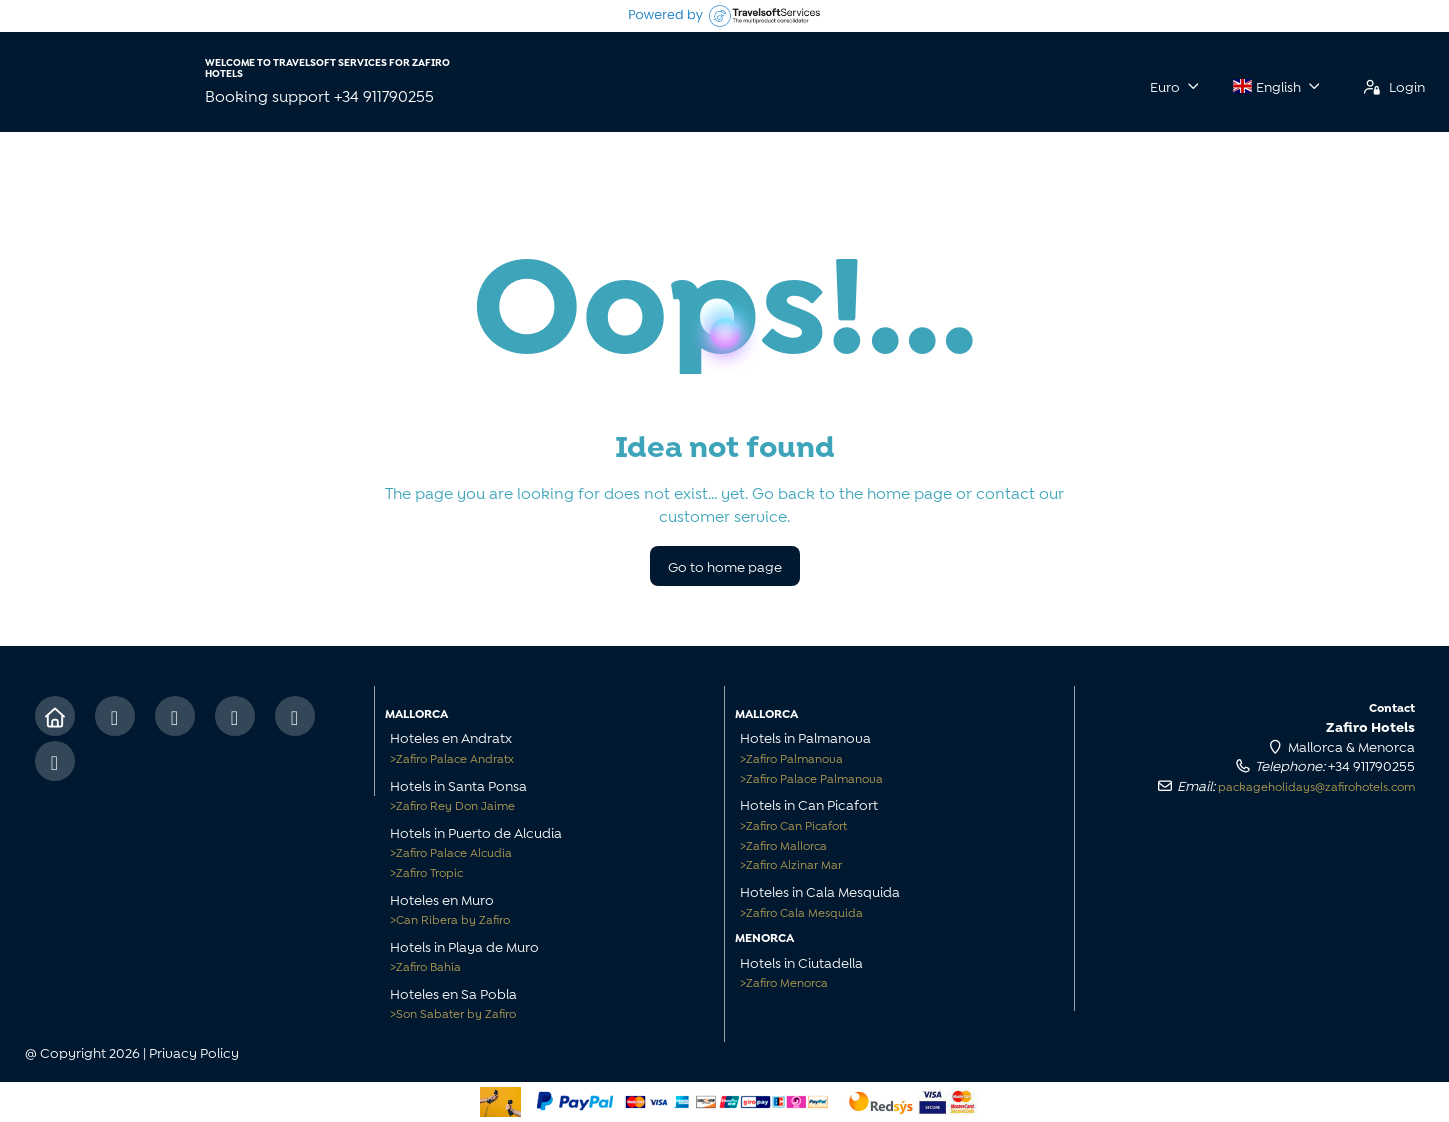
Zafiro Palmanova (791, 757)
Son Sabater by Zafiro (453, 1012)
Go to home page (725, 565)
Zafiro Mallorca (783, 844)
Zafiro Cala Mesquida (801, 911)
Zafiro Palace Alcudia (451, 851)
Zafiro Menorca (784, 981)
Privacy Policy (194, 1051)
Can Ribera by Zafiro (450, 918)
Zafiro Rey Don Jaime (452, 804)
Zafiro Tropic (426, 871)
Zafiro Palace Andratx (452, 757)
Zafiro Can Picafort (793, 824)
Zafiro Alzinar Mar (791, 863)
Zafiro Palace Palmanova (811, 777)
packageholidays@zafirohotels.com (1316, 785)
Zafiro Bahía (425, 965)
